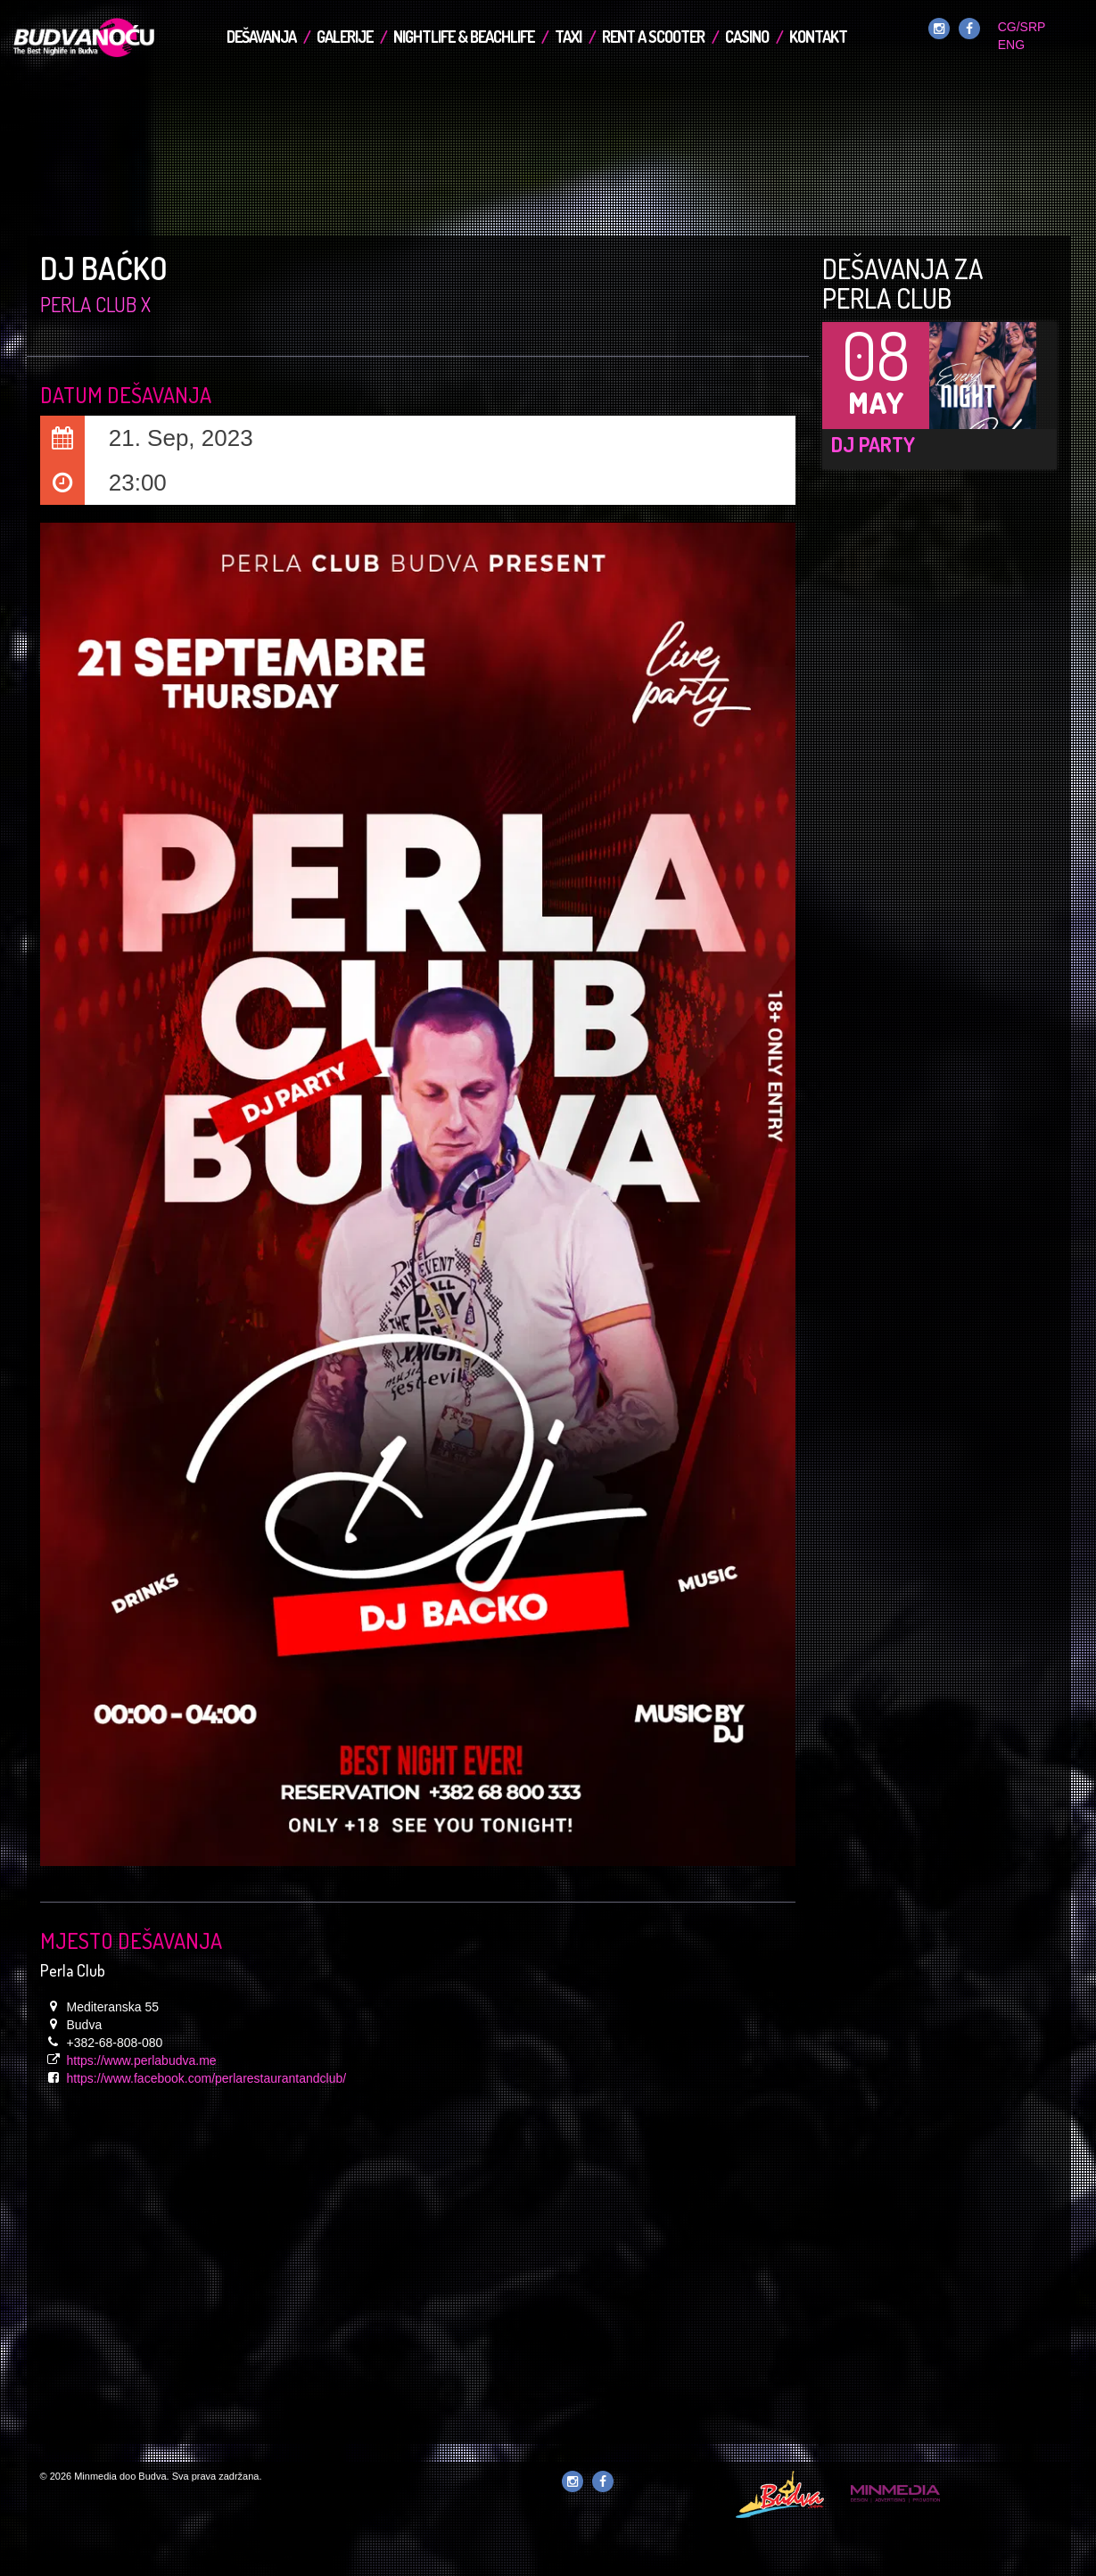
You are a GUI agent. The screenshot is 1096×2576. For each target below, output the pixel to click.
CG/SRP (1021, 27)
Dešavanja (261, 36)
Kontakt (818, 36)
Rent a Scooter (653, 36)
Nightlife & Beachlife (463, 36)
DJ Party (873, 444)
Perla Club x (95, 304)
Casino (747, 36)
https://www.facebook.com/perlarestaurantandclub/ (207, 2078)
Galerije (345, 36)
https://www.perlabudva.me (142, 2060)
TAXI (568, 36)
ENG (1011, 44)
